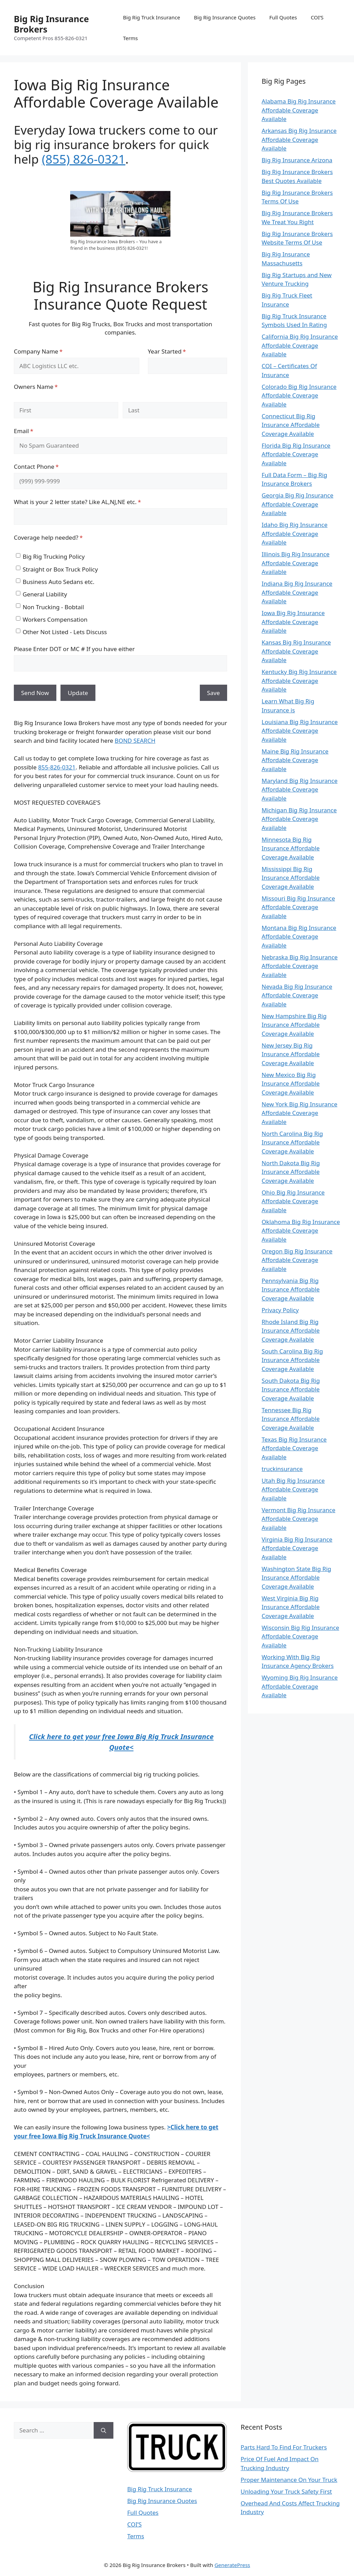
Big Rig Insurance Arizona (297, 160)
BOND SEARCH (135, 741)
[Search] (103, 2430)
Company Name (49, 351)
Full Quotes (283, 17)
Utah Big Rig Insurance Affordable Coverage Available (293, 1489)
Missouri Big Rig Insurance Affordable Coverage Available (298, 907)
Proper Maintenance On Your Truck (289, 2480)
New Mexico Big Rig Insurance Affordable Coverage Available (291, 1083)
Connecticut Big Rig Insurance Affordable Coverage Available (291, 425)
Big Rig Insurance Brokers (51, 24)
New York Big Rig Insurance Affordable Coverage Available (299, 1113)
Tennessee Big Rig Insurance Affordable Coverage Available (291, 1419)
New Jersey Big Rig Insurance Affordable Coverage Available (291, 1054)
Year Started (178, 351)
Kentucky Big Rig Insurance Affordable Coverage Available (299, 680)
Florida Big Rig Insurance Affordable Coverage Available (296, 454)
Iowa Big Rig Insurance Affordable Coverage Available (293, 621)
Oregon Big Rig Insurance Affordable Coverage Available (297, 1260)
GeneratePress (232, 2564)
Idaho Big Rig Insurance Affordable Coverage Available (295, 533)
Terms (130, 38)
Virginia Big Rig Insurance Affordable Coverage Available (297, 1548)
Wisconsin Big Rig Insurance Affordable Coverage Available (300, 1636)
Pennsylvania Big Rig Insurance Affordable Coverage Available (291, 1289)
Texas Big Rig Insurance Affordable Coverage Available (294, 1448)
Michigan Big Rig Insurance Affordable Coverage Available (299, 819)
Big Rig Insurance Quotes (224, 17)
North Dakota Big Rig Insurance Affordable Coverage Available (291, 1172)
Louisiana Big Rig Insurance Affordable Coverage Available (300, 730)
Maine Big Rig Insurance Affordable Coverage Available (295, 760)
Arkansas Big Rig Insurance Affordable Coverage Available (299, 139)
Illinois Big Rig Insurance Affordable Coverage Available (295, 563)
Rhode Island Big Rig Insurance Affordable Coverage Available (291, 1330)
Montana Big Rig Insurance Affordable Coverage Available (299, 936)
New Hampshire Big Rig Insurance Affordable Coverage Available (294, 1025)
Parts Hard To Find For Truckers (284, 2447)
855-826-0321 (56, 767)
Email (35, 431)
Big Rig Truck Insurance (151, 17)
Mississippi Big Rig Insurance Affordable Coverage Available (291, 877)
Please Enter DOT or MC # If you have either (74, 649)
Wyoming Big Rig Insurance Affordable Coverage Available (300, 1686)
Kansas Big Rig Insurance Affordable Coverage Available (296, 651)
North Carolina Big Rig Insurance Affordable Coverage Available (292, 1142)
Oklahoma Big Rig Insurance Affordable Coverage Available (301, 1230)
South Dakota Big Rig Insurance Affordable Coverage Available (291, 1389)
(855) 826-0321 (83, 159)
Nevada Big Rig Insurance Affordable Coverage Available (297, 995)
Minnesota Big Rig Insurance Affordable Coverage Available (291, 848)
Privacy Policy (280, 1310)
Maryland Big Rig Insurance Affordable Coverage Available (300, 789)
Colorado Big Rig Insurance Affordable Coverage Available (299, 395)
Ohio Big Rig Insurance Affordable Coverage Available (293, 1201)
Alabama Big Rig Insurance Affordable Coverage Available (299, 110)
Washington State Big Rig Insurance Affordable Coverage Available (296, 1577)
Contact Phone (48, 467)
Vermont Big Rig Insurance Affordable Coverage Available (298, 1519)
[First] (66, 410)
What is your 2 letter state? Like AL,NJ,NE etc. (89, 502)
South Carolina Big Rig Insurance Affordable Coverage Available (292, 1360)
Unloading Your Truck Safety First (286, 2491)
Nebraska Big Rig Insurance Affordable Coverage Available (300, 966)
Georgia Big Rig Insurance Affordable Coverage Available (297, 504)
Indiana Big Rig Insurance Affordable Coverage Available (297, 592)
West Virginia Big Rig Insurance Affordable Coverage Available (291, 1607)
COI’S (317, 17)
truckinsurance (282, 1469)
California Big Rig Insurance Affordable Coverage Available (300, 345)
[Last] (175, 410)
